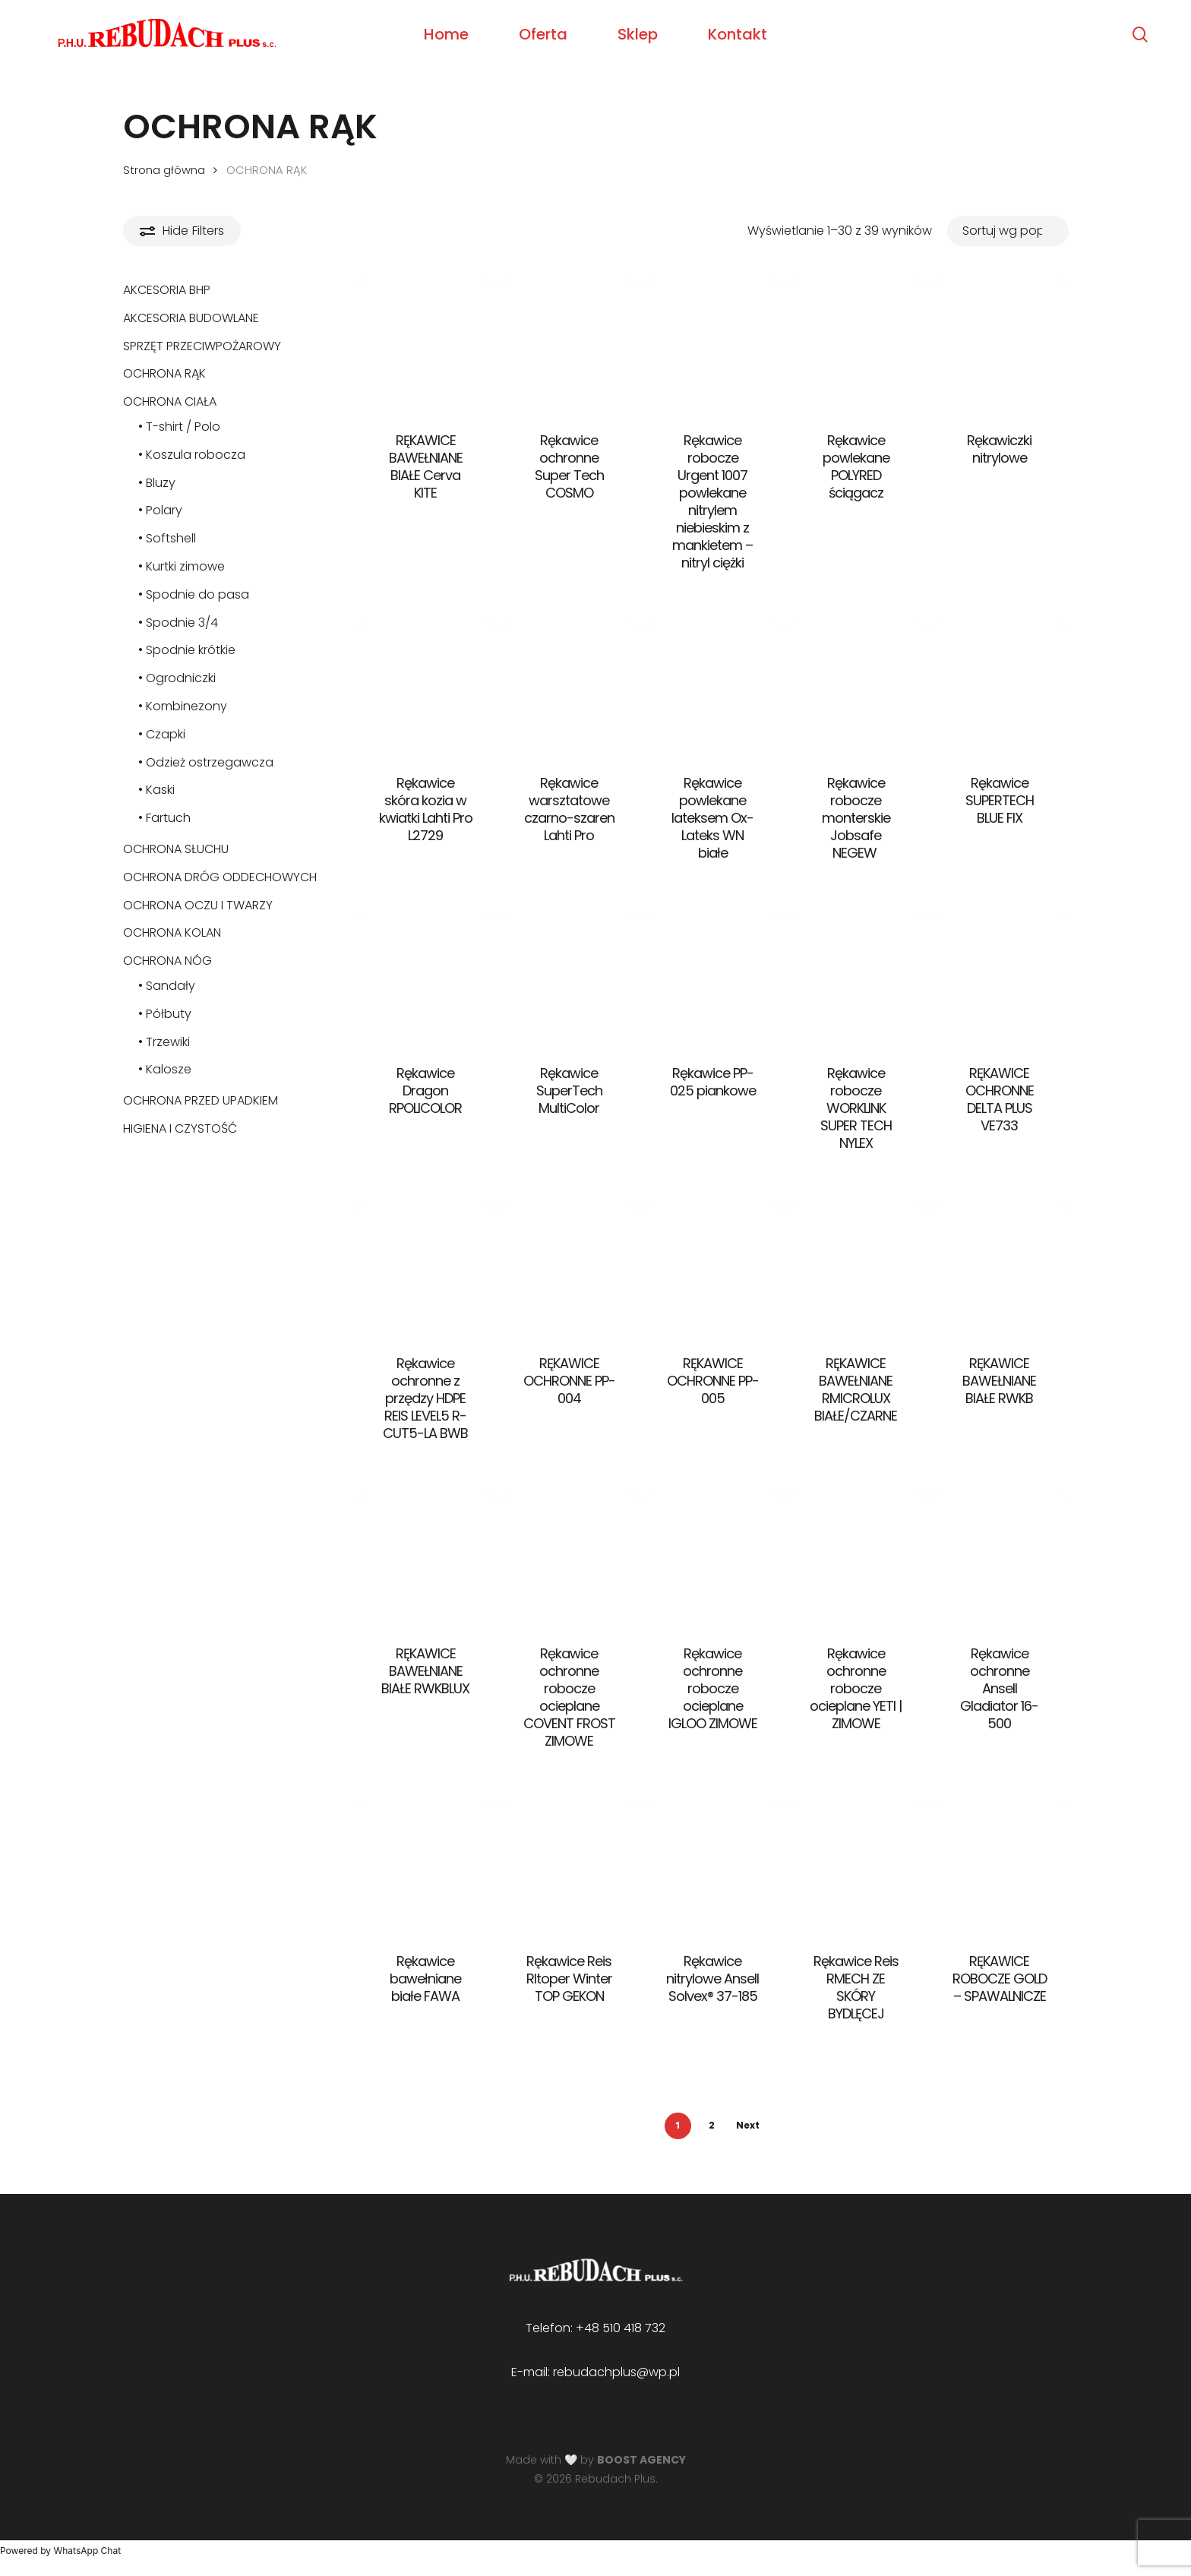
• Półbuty (164, 1013)
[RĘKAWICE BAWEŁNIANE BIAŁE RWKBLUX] (425, 1559)
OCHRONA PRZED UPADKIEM (200, 1100)
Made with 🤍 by (596, 2459)
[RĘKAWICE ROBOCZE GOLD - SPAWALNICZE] (1000, 1866)
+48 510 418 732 (620, 2328)
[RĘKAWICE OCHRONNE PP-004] (569, 1269)
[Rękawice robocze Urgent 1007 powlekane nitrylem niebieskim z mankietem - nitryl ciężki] (712, 346)
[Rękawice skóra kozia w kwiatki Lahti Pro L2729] (425, 688)
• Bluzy (156, 482)
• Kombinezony (182, 706)
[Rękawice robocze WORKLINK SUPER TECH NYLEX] (856, 978)
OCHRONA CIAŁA (169, 401)
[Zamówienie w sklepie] (1008, 230)
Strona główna (164, 170)
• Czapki (161, 734)
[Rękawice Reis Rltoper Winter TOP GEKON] (569, 1866)
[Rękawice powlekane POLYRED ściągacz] (856, 346)
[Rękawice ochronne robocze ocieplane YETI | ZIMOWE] (856, 1559)
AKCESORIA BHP (166, 290)
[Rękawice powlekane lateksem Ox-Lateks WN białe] (712, 688)
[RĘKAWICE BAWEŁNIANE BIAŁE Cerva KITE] (425, 346)
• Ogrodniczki (177, 678)
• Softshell (167, 538)
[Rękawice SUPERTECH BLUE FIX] (1000, 688)
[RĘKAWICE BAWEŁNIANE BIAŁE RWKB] (1000, 1269)
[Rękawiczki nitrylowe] (1000, 346)
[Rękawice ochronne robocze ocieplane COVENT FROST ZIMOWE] (569, 1559)
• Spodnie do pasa (193, 594)
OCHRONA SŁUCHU (176, 849)
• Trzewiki (164, 1042)
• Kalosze (164, 1069)
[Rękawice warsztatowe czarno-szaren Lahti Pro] (569, 688)
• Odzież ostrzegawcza (205, 762)
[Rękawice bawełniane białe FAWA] (425, 1866)
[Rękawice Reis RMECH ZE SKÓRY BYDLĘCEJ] (856, 1866)
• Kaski (156, 789)
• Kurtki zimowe (181, 566)
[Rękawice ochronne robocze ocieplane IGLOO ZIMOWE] (712, 1559)
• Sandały (166, 985)
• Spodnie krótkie (186, 650)
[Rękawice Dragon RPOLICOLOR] (425, 978)
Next (748, 2125)
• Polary (160, 510)
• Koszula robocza (191, 454)
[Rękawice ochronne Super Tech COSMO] (569, 346)
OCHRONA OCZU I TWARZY (198, 905)
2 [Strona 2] (712, 2125)
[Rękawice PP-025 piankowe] (712, 978)
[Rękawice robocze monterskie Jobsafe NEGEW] (856, 688)
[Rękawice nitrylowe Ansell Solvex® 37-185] (712, 1866)
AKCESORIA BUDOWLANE (191, 318)
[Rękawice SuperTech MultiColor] (569, 978)
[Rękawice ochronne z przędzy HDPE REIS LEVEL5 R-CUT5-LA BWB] (425, 1269)
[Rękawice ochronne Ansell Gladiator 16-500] (1000, 1559)
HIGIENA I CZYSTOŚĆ (180, 1128)
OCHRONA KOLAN (172, 932)
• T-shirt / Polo (179, 426)
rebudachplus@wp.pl (616, 2372)
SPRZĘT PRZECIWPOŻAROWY (202, 346)
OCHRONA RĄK (164, 373)
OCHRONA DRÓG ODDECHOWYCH (220, 877)
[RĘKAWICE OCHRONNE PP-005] (712, 1269)
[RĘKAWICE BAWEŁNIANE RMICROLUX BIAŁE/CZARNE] (856, 1269)
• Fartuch (164, 818)
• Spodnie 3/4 (178, 622)
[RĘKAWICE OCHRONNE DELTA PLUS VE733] (1000, 978)
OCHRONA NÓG (167, 960)
